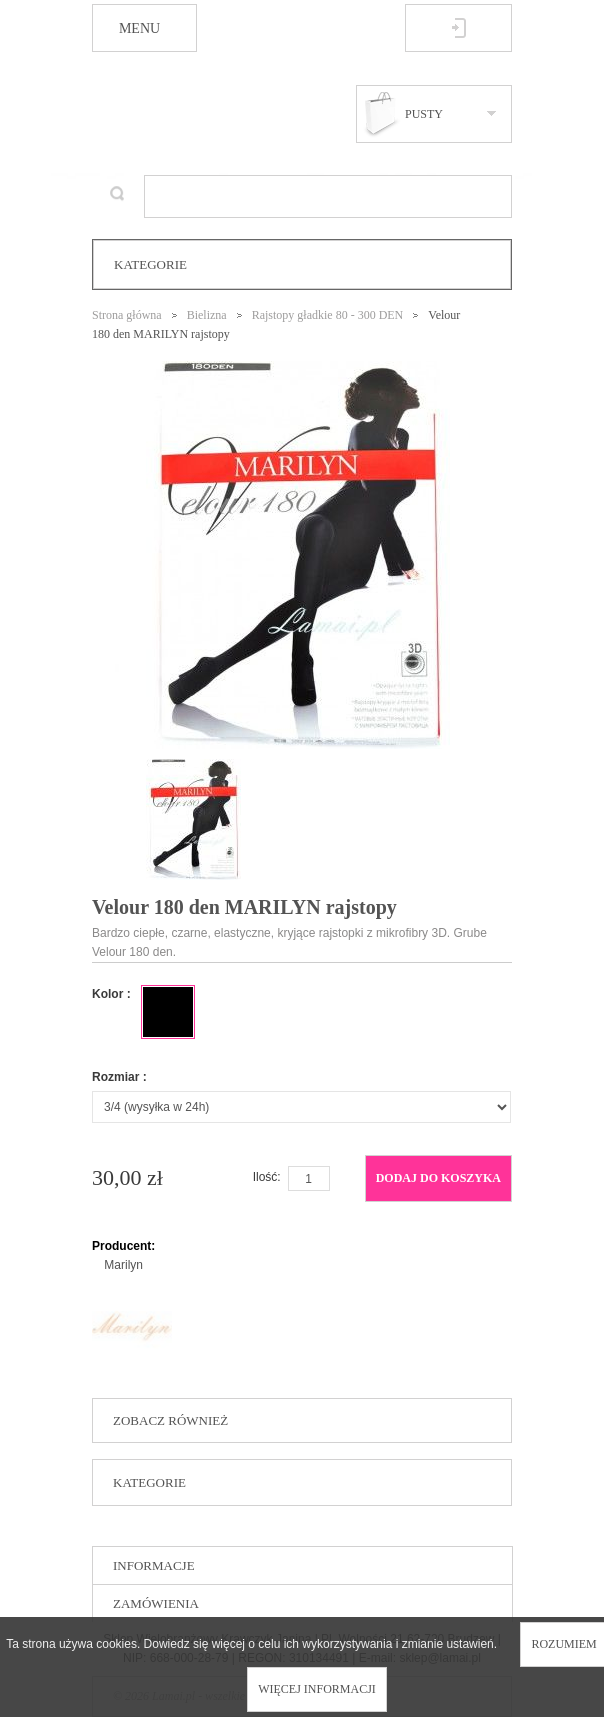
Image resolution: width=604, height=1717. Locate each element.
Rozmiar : (119, 1077)
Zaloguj (458, 28)
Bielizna (207, 315)
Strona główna (127, 315)
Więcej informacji (317, 1689)
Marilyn (123, 1265)
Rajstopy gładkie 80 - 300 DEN (328, 315)
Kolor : (111, 994)
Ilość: (267, 1177)
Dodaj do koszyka (438, 1178)
